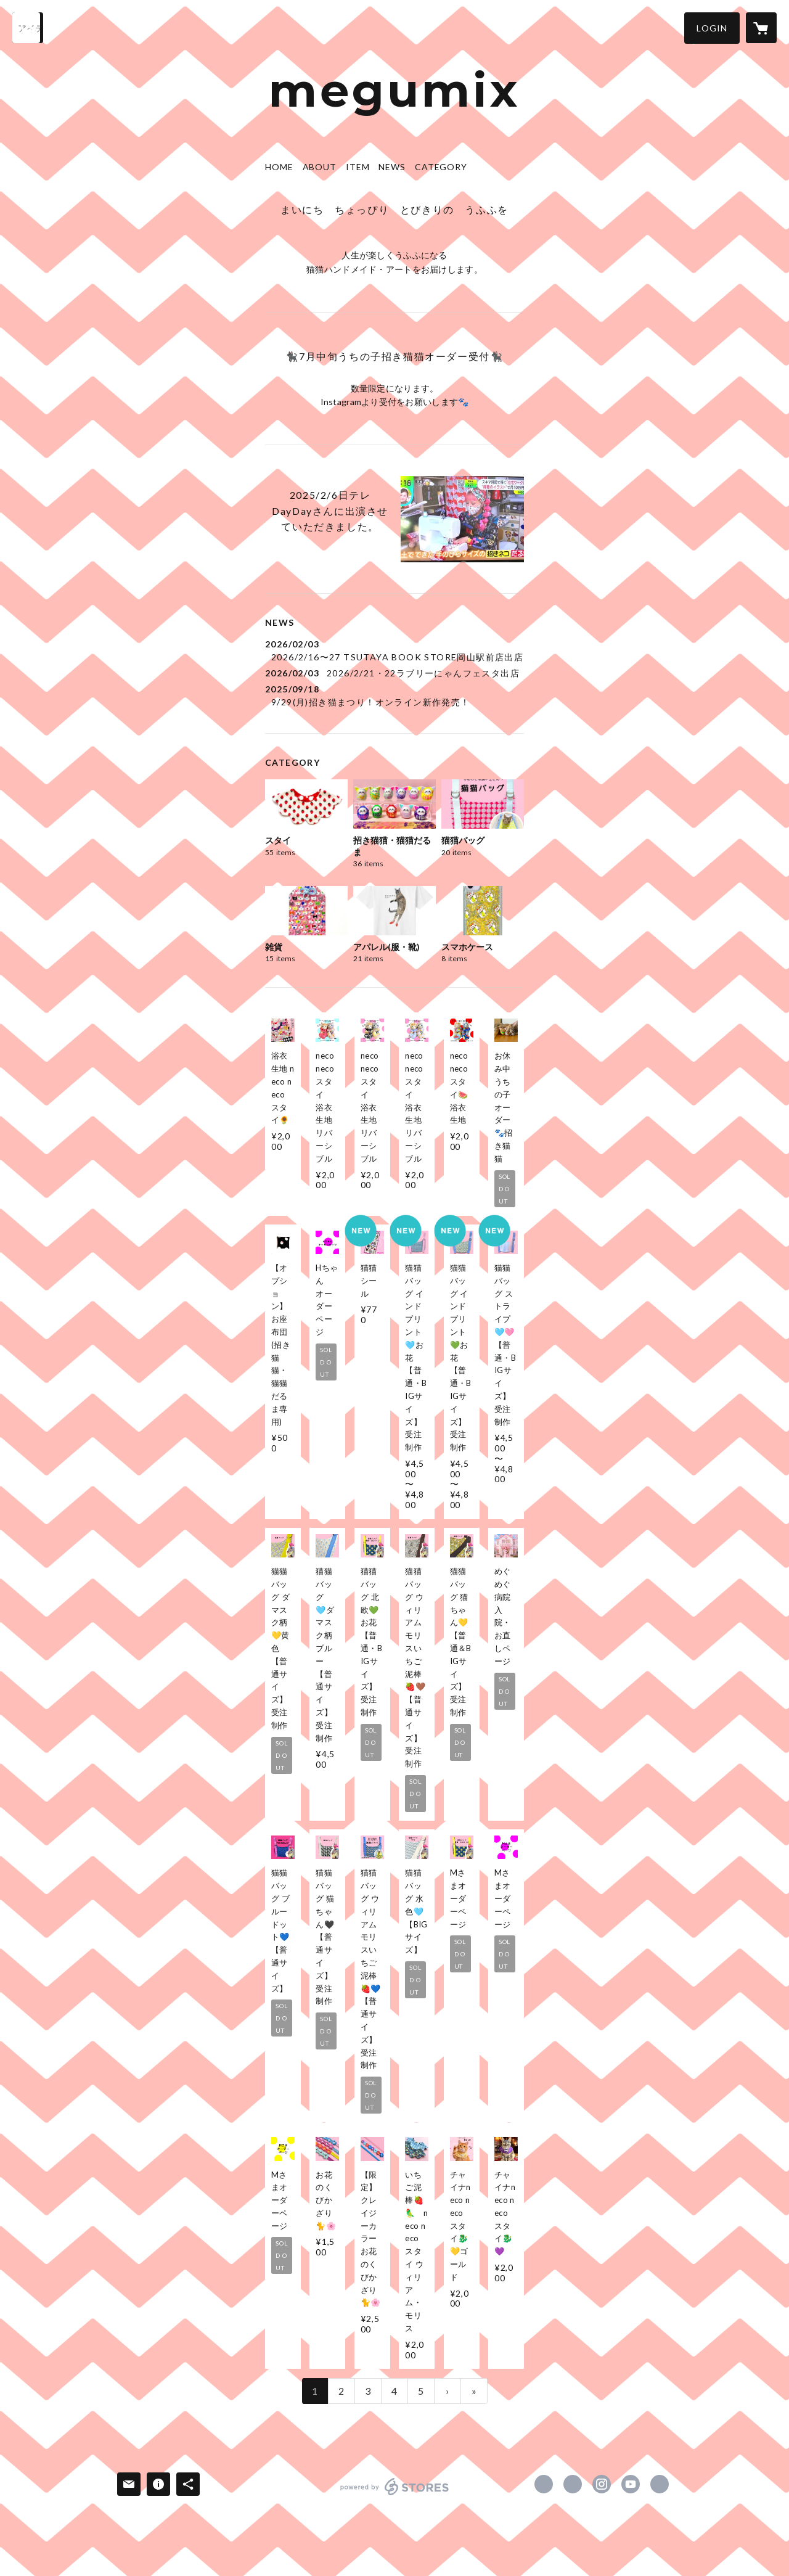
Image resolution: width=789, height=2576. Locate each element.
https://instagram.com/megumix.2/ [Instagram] (601, 2484)
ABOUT (320, 167)
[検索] (27, 27)
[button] (712, 28)
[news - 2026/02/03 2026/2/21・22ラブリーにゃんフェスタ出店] (394, 673)
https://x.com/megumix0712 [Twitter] (572, 2484)
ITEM (358, 167)
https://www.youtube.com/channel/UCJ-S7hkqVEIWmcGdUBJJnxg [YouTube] (630, 2484)
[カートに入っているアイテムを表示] (761, 27)
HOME (279, 167)
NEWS (392, 167)
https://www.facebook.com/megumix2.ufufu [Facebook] (543, 2484)
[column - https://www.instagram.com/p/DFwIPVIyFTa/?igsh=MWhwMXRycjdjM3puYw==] (462, 519)
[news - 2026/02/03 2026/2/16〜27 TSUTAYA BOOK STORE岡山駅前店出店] (394, 650)
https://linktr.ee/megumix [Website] (659, 2484)
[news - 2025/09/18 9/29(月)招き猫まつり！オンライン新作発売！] (394, 695)
